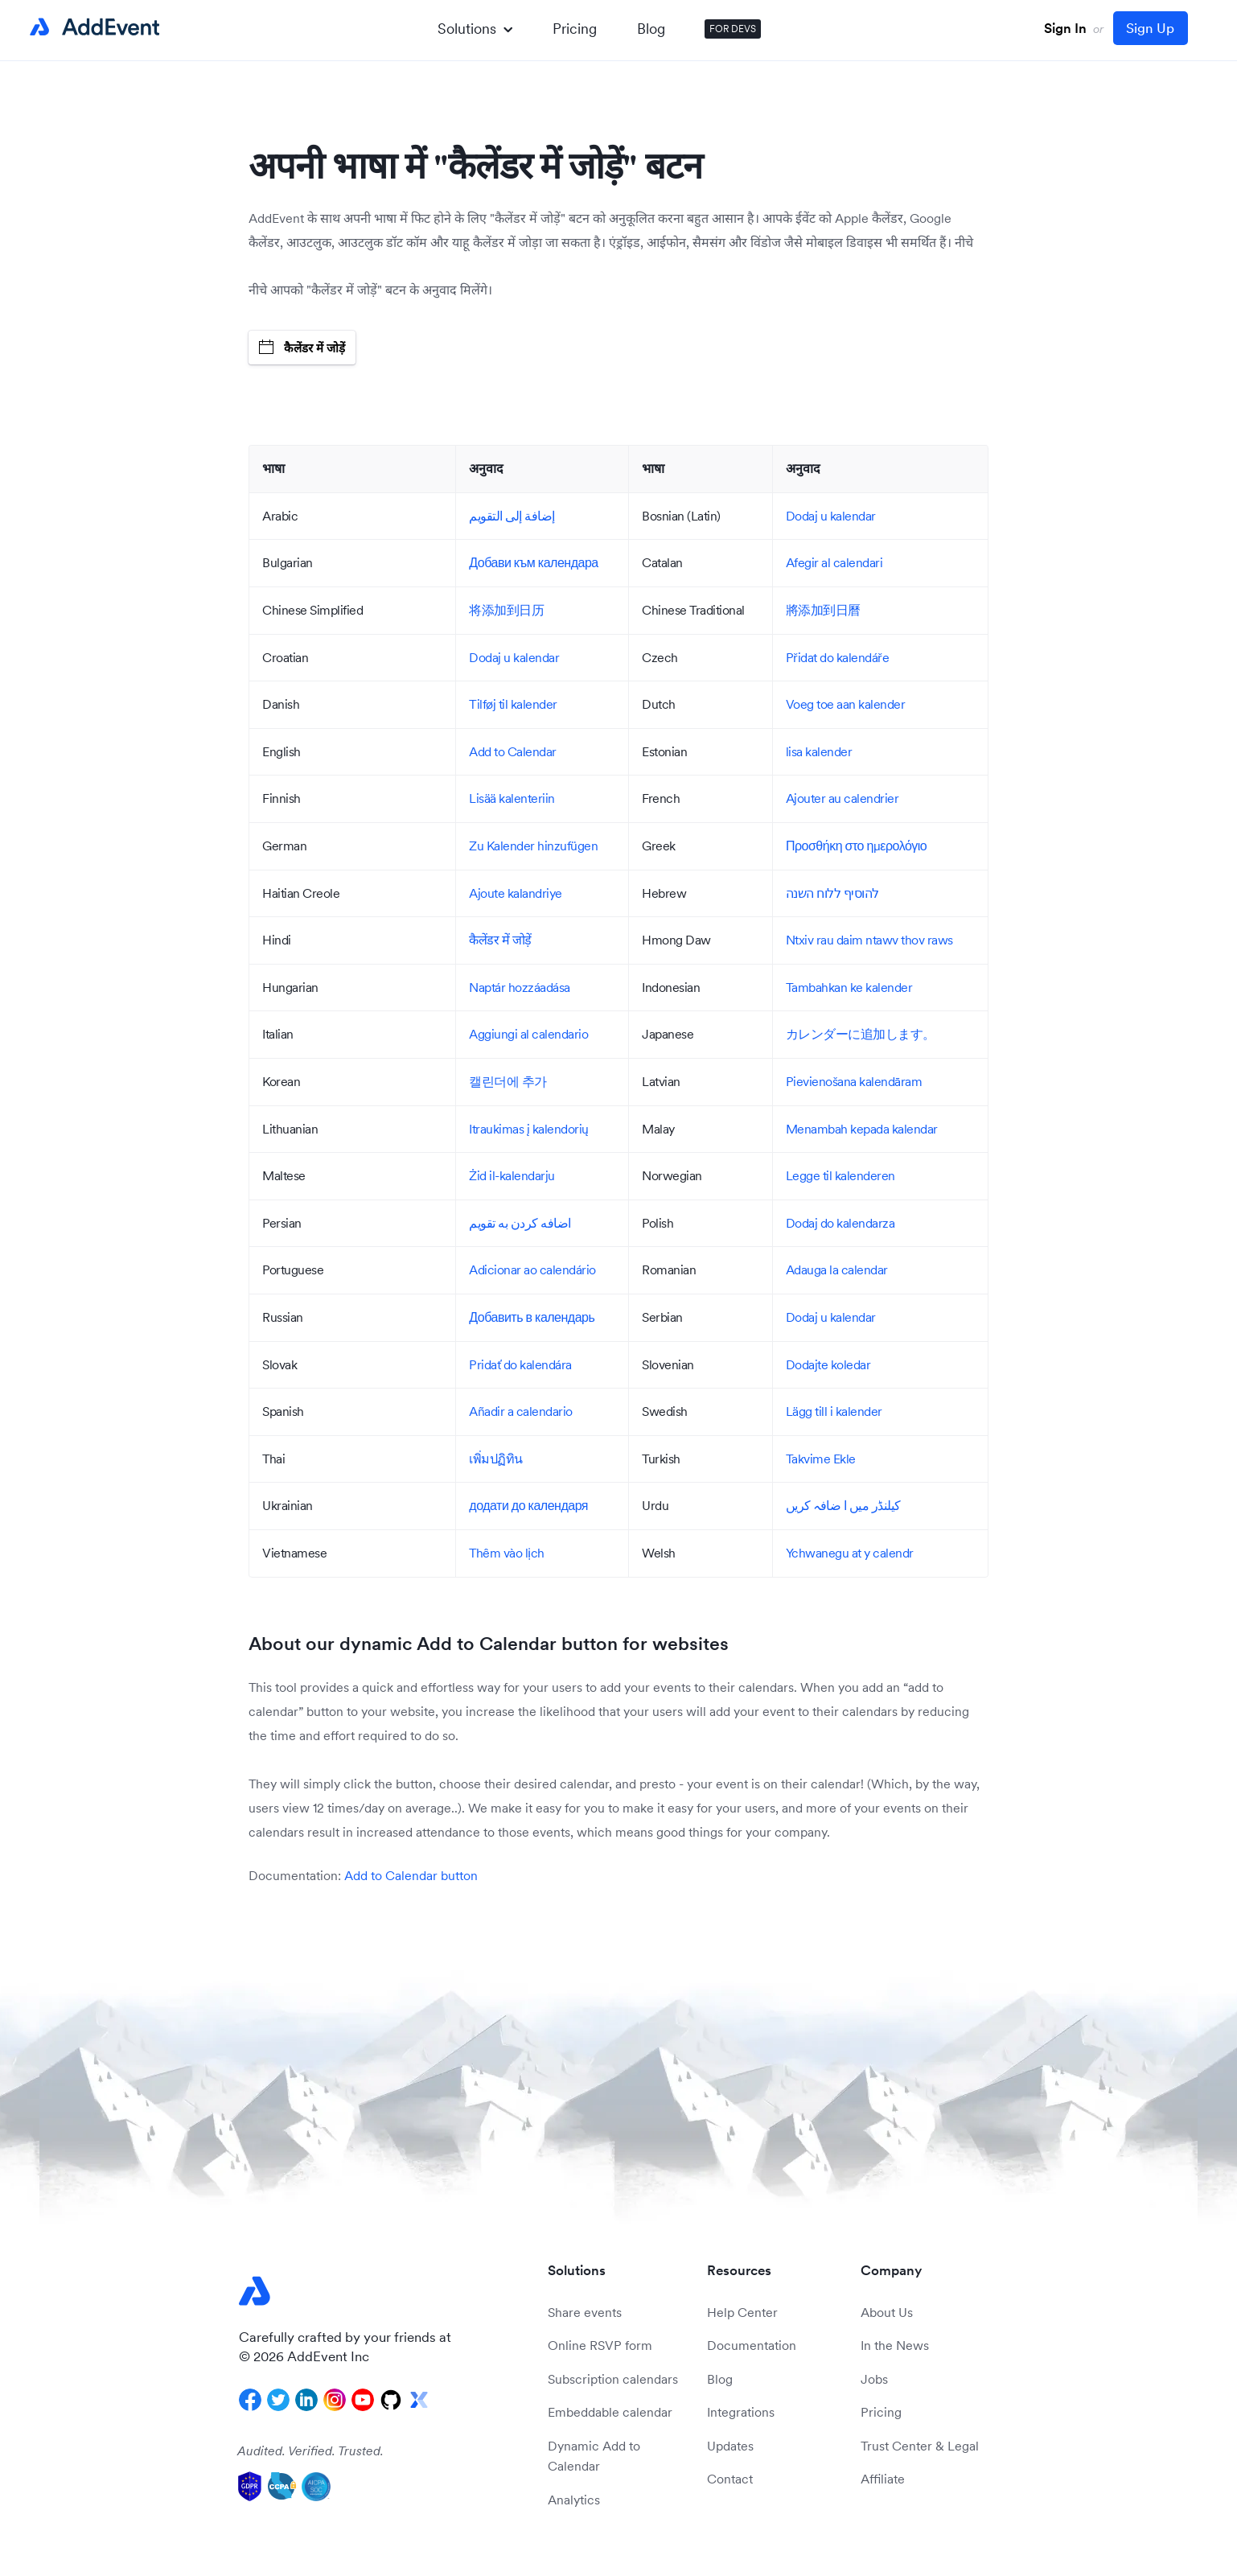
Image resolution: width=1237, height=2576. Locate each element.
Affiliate (883, 2479)
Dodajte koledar (828, 1364)
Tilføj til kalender (513, 704)
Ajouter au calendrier (842, 798)
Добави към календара (533, 562)
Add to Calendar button (411, 1875)
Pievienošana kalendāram (854, 1081)
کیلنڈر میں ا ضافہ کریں (843, 1505)
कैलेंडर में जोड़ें (302, 347)
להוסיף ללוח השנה (832, 893)
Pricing (575, 28)
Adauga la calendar (837, 1269)
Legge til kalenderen (840, 1175)
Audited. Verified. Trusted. (310, 2450)
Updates (730, 2446)
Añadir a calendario (521, 1411)
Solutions (475, 28)
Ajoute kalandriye (515, 893)
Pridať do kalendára (520, 1364)
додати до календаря (528, 1505)
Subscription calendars (613, 2379)
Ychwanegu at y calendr (850, 1553)
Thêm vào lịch (507, 1553)
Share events (585, 2312)
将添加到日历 (506, 610)
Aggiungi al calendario (528, 1034)
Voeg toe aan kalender (846, 704)
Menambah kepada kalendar (862, 1129)
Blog (651, 28)
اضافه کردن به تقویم (520, 1223)
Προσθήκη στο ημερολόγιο (856, 845)
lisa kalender (819, 751)
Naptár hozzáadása (519, 987)
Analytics (574, 2500)
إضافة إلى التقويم (512, 516)
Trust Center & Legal (920, 2446)
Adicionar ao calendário (532, 1269)
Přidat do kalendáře (838, 657)
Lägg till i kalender (834, 1411)
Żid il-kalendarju (512, 1175)
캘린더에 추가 (508, 1081)
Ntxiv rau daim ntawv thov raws (869, 940)
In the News (895, 2345)
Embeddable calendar (610, 2412)
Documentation (751, 2345)
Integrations (741, 2412)
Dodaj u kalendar (831, 516)
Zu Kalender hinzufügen (533, 845)
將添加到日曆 (823, 610)
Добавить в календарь (531, 1317)
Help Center (742, 2312)
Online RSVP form (600, 2345)
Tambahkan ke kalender (849, 987)
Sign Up (1150, 28)
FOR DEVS (732, 29)
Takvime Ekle (821, 1459)
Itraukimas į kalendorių (529, 1129)
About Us (887, 2312)
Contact (730, 2479)
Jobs (874, 2379)
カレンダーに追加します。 (860, 1034)
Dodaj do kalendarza (840, 1223)
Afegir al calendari (834, 562)
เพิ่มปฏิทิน (496, 1459)
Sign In (1065, 28)
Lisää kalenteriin (512, 798)
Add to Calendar (513, 751)
